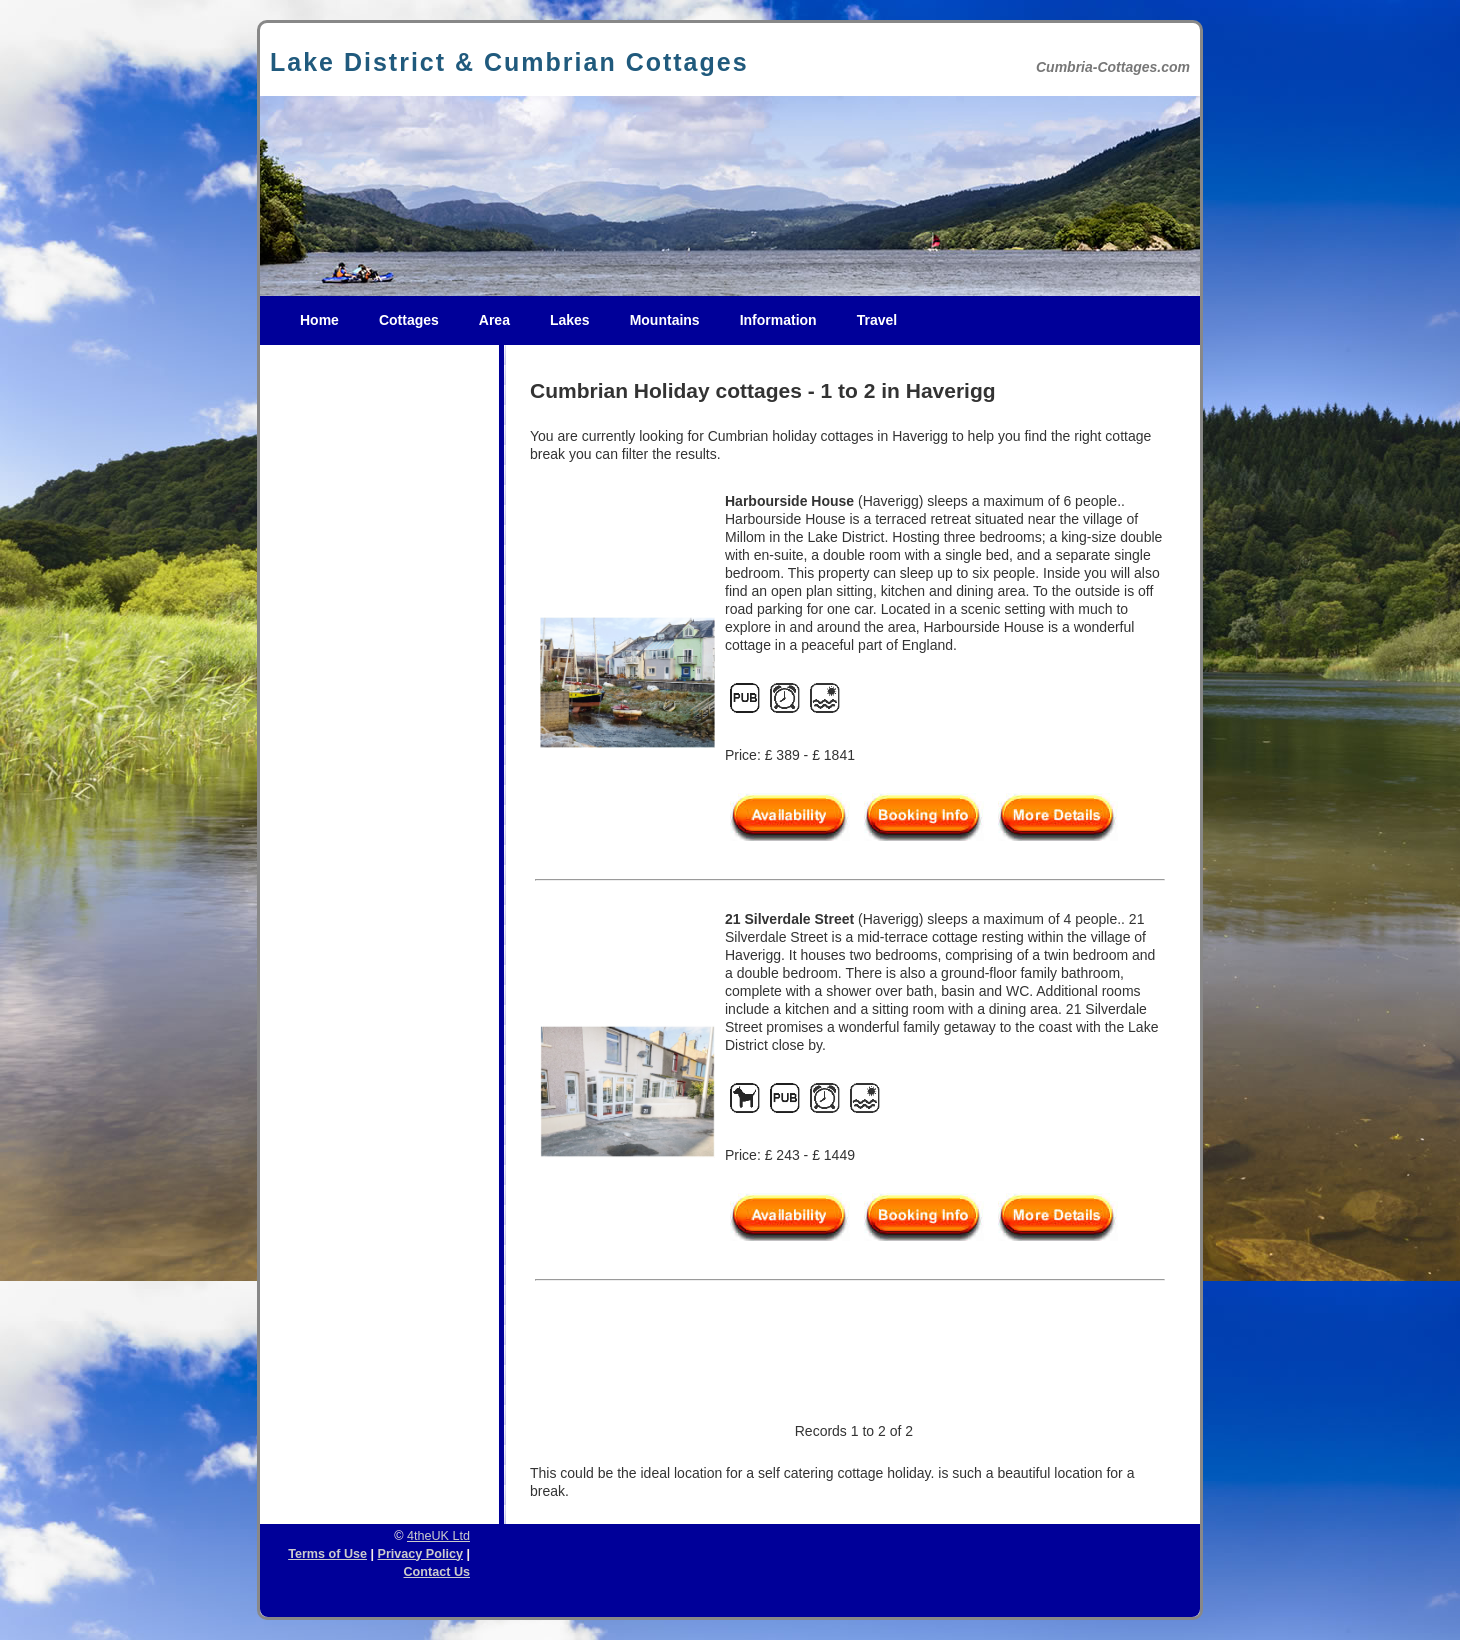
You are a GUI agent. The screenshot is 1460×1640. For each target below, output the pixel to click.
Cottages (409, 320)
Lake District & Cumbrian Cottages (509, 62)
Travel (877, 320)
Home (319, 320)
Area (494, 320)
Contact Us (437, 1572)
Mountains (665, 320)
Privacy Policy (420, 1554)
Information (778, 320)
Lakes (570, 320)
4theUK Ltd (438, 1536)
